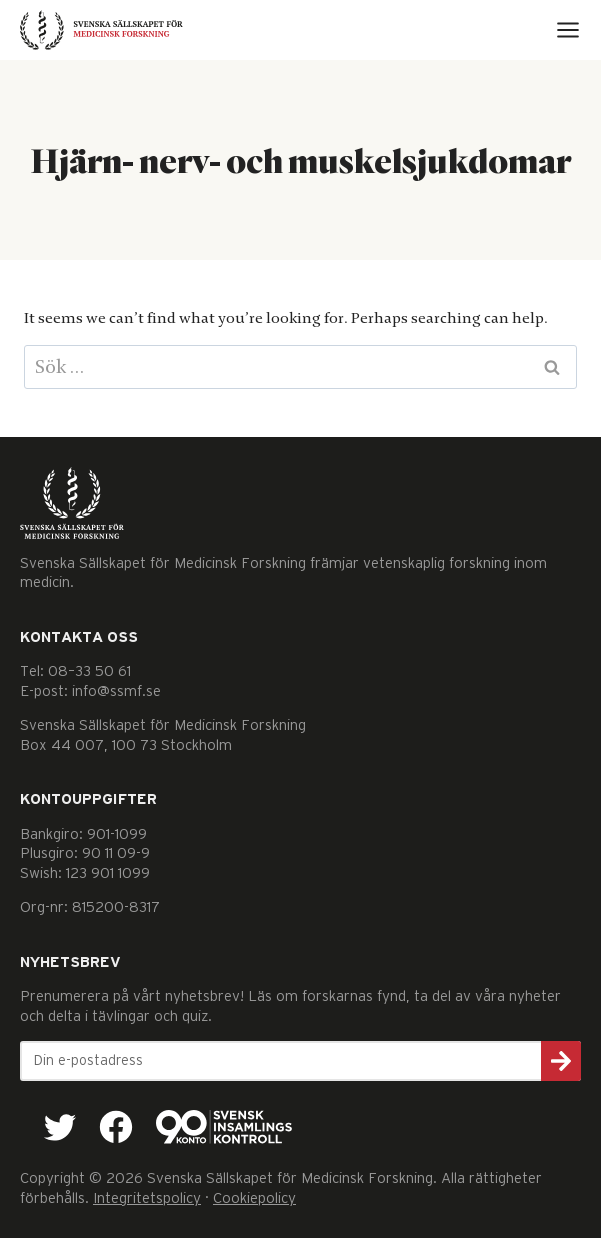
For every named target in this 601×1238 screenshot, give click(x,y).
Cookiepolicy (254, 1198)
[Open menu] (568, 30)
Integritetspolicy (147, 1198)
